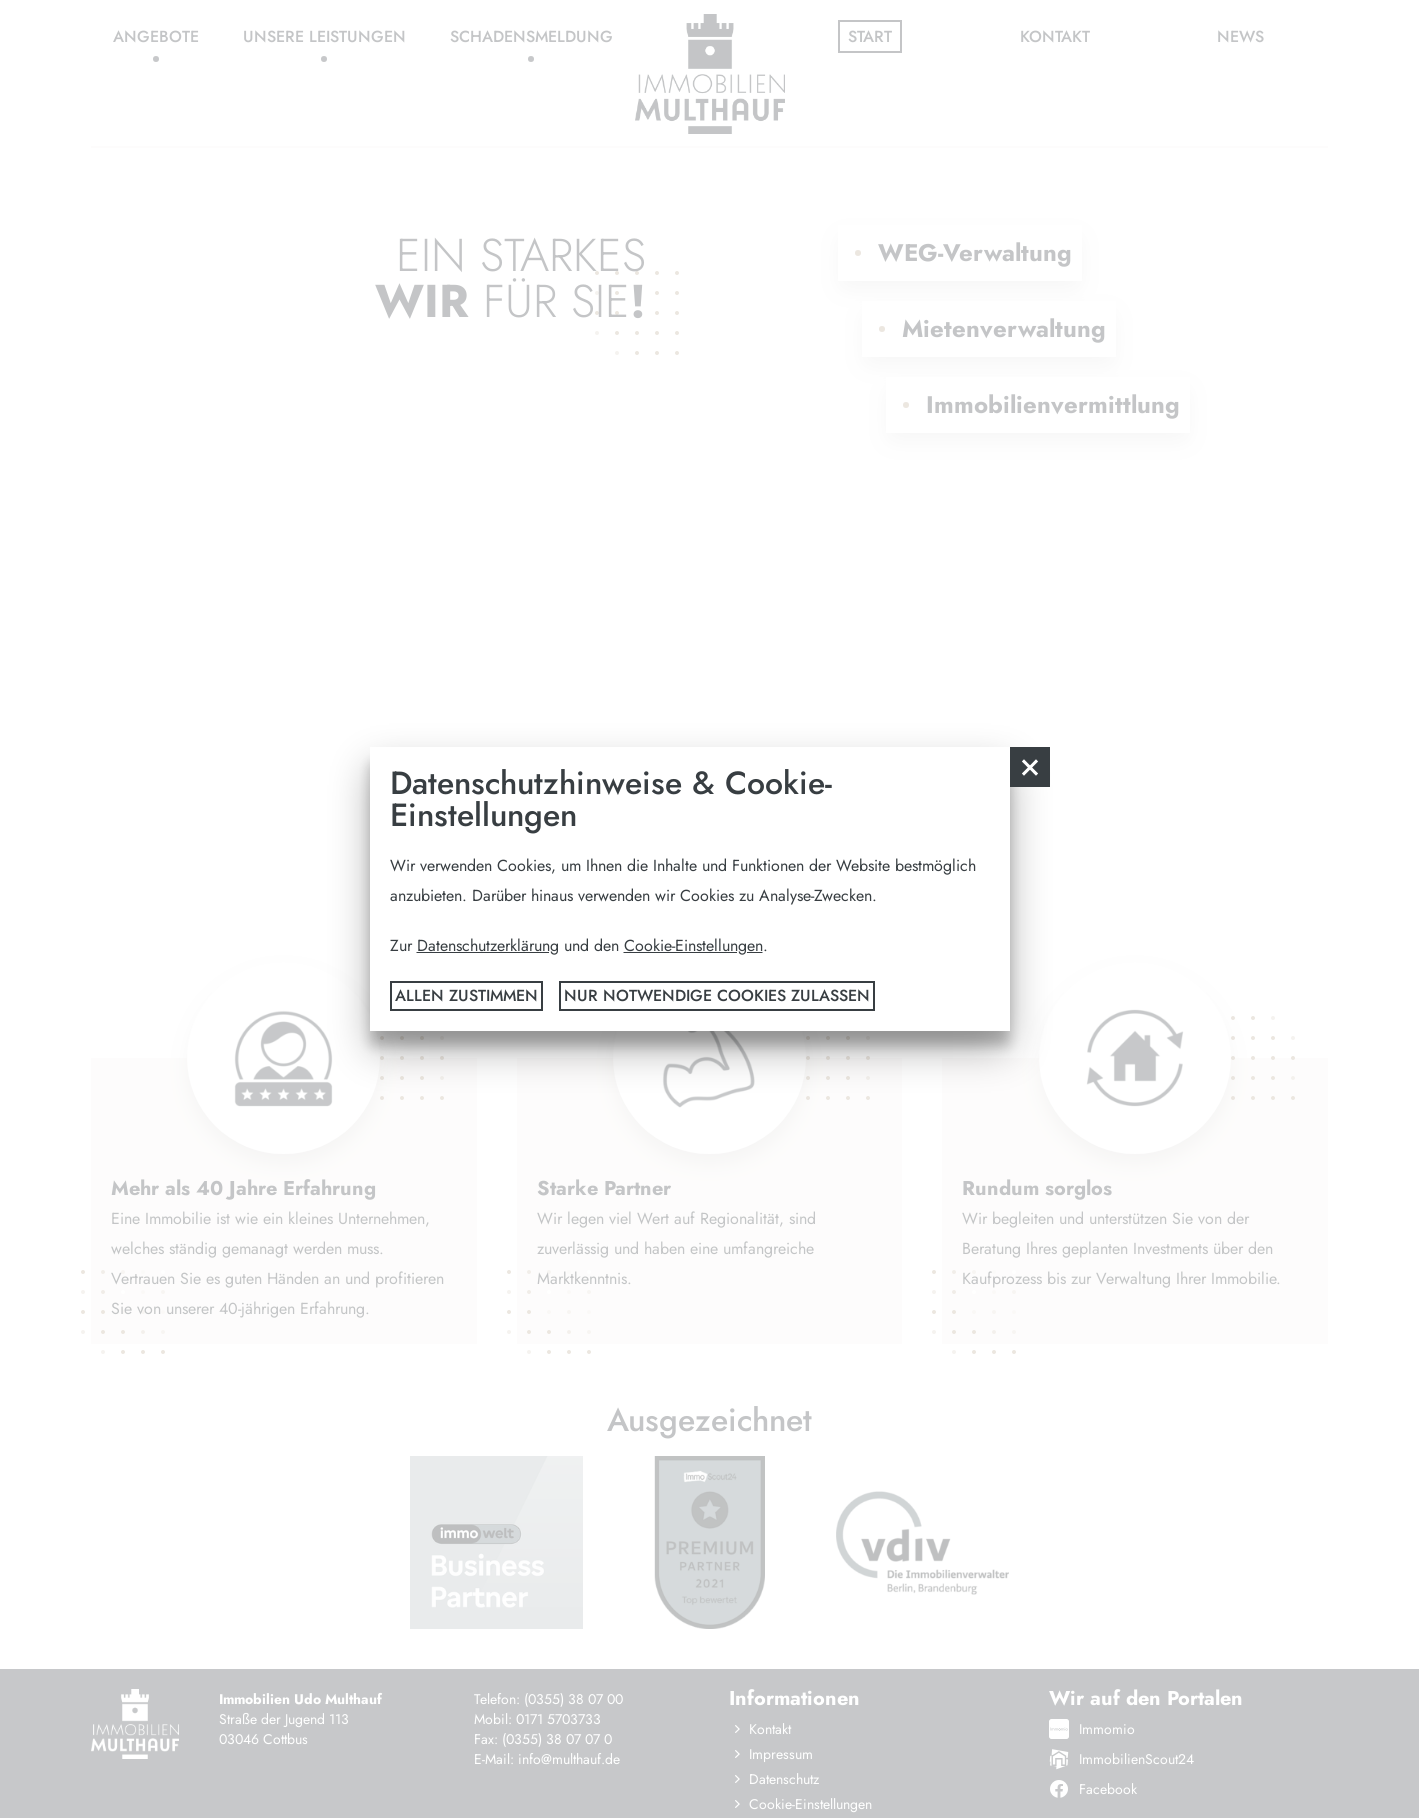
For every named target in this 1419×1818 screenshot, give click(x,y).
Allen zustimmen (466, 995)
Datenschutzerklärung (488, 945)
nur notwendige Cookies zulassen (717, 995)
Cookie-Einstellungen (693, 945)
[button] (1030, 767)
